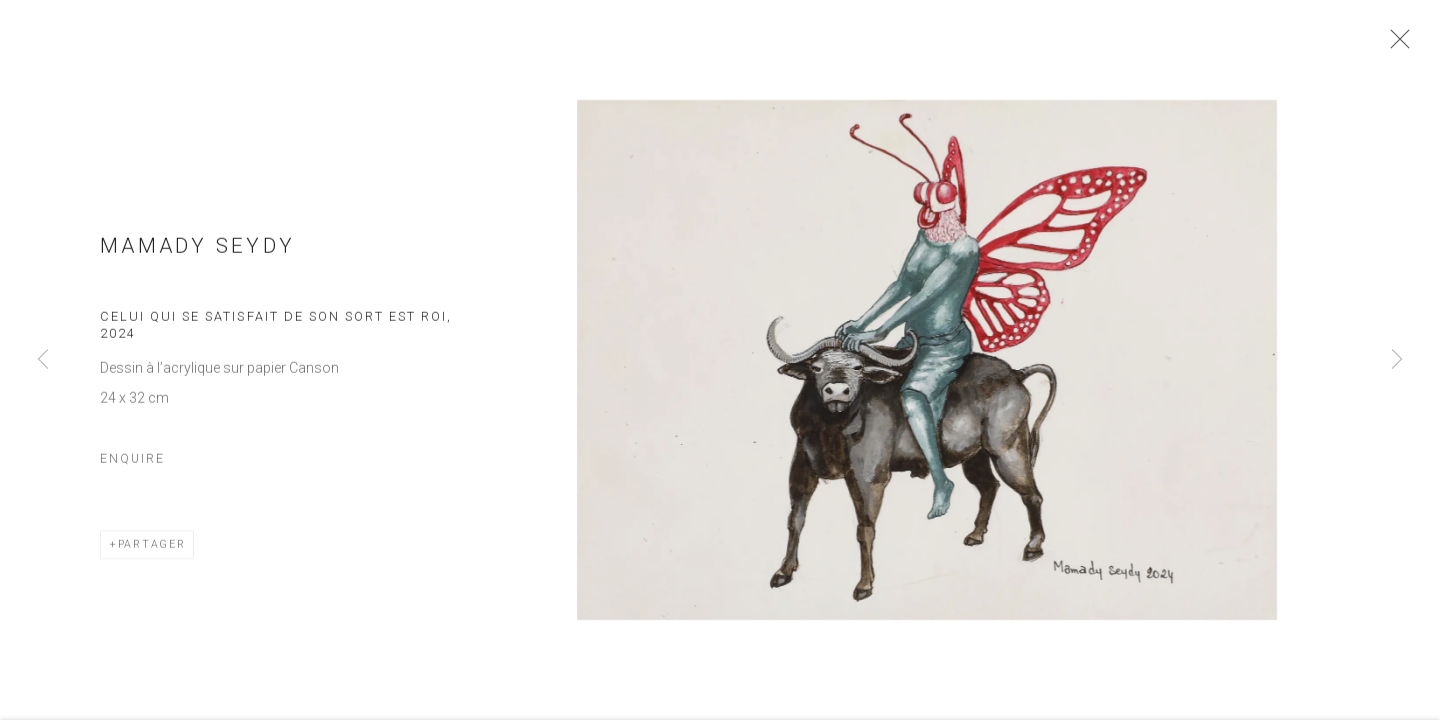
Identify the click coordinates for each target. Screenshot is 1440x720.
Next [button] (1397, 360)
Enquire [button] (132, 466)
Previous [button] (43, 360)
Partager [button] (152, 552)
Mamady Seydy (197, 253)
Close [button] (1402, 45)
